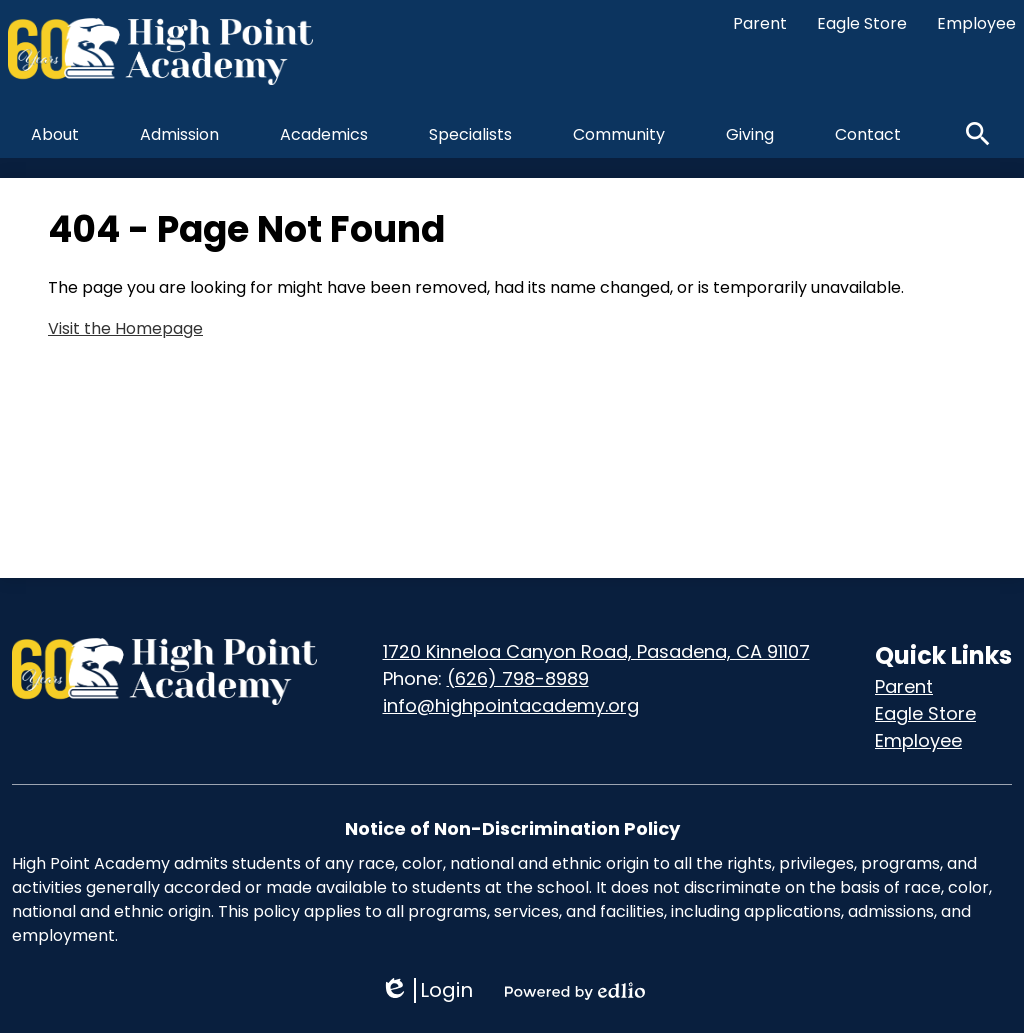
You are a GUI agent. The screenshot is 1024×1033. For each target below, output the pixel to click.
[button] (55, 134)
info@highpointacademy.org (511, 705)
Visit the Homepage (125, 328)
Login (426, 990)
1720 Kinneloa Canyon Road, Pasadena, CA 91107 (596, 651)
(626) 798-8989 (518, 678)
